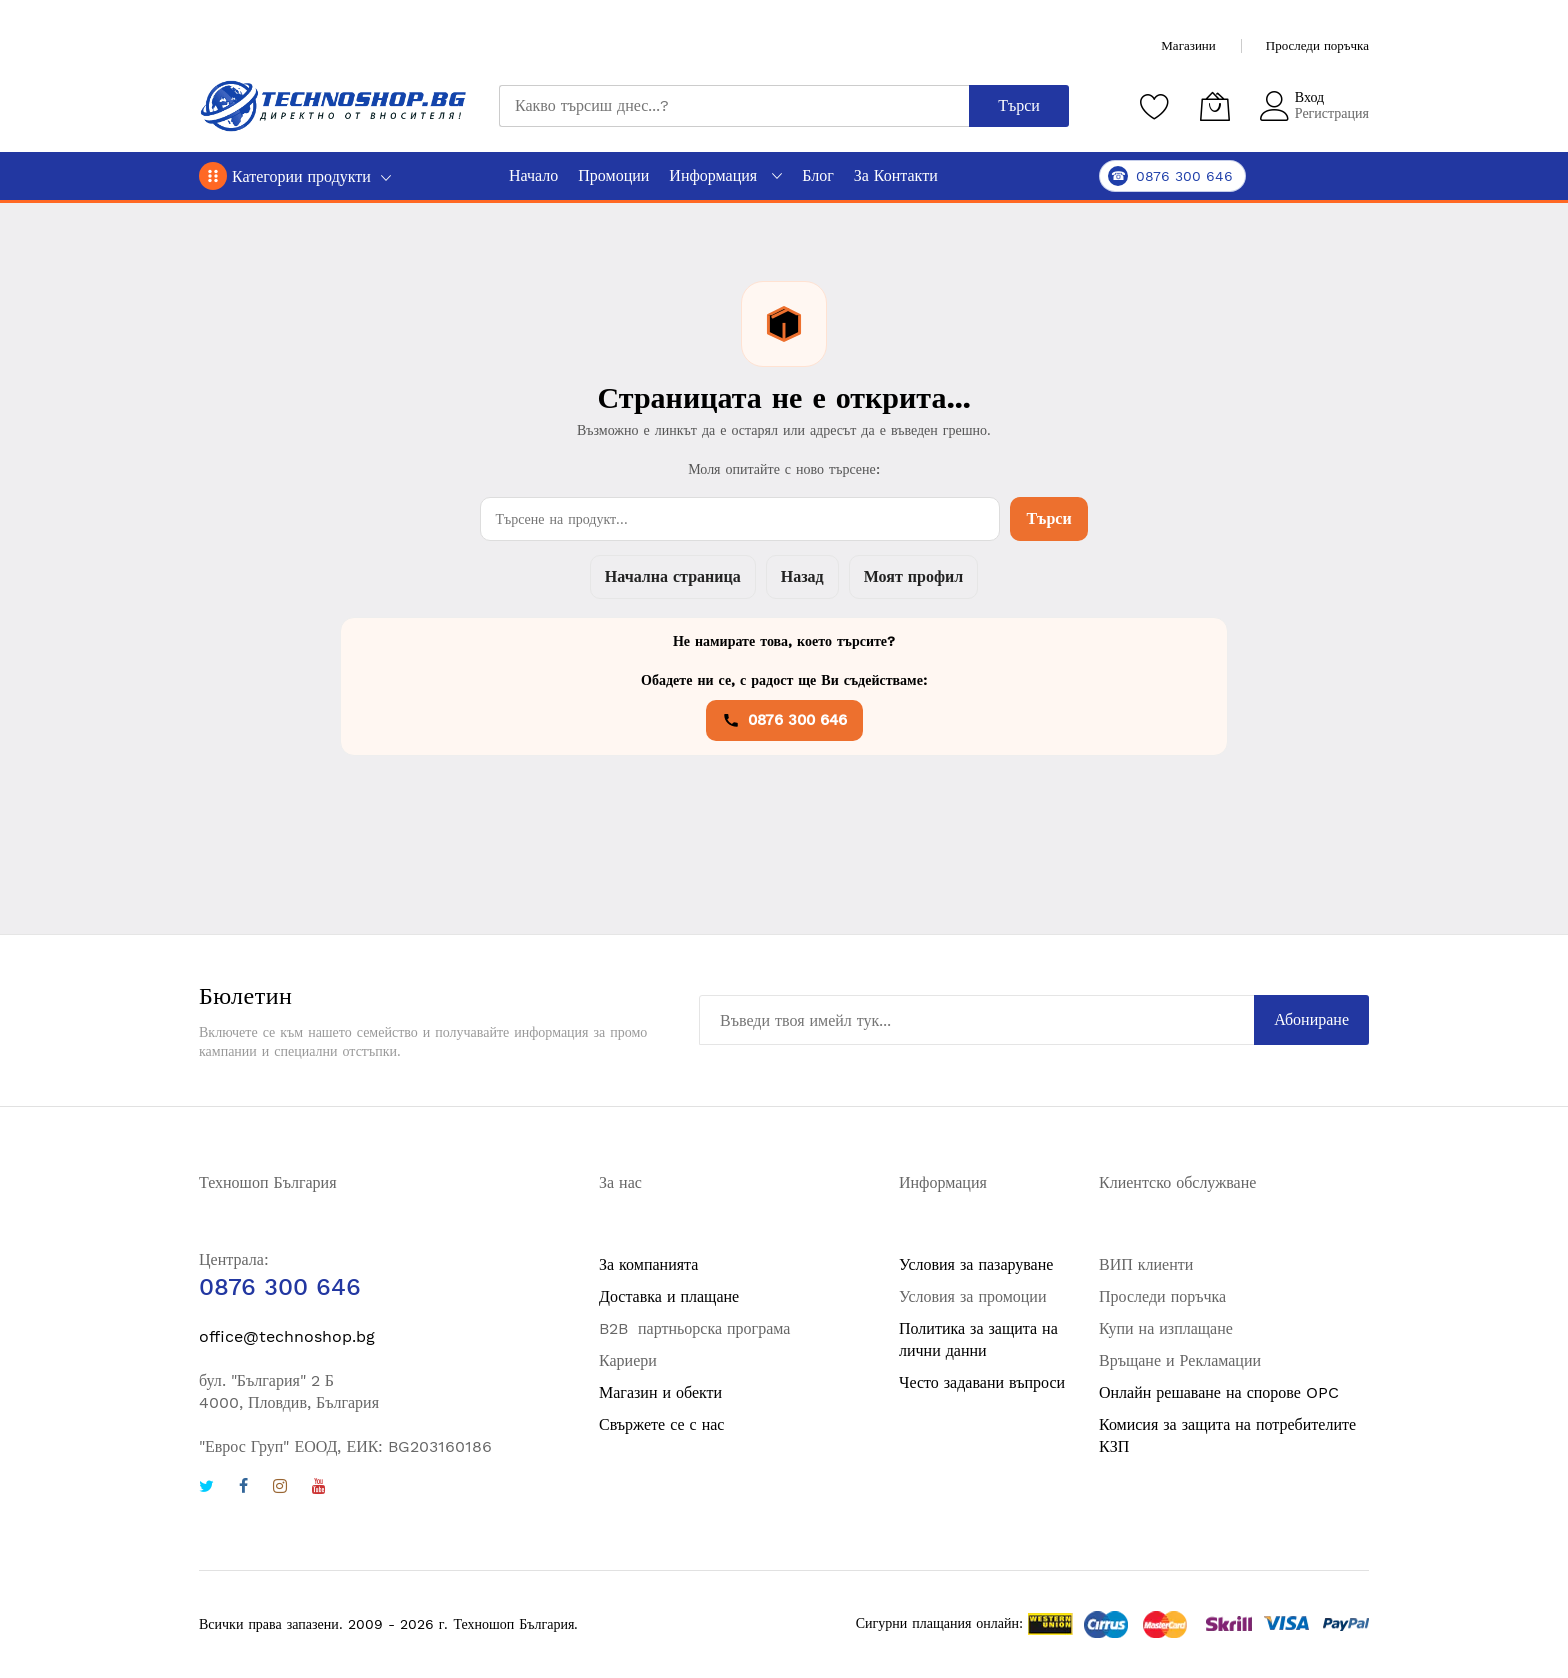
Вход (1309, 97)
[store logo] (334, 106)
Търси (1048, 518)
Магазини (1188, 45)
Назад (802, 576)
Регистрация (1332, 113)
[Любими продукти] (1155, 106)
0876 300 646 (784, 720)
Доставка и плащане (669, 1296)
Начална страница (673, 576)
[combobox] (734, 106)
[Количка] (1215, 106)
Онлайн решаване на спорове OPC (1219, 1392)
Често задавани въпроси (982, 1382)
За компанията (648, 1264)
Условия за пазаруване (976, 1264)
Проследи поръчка (1317, 45)
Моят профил (913, 576)
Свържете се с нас (661, 1424)
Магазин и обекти (660, 1392)
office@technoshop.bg (287, 1336)
